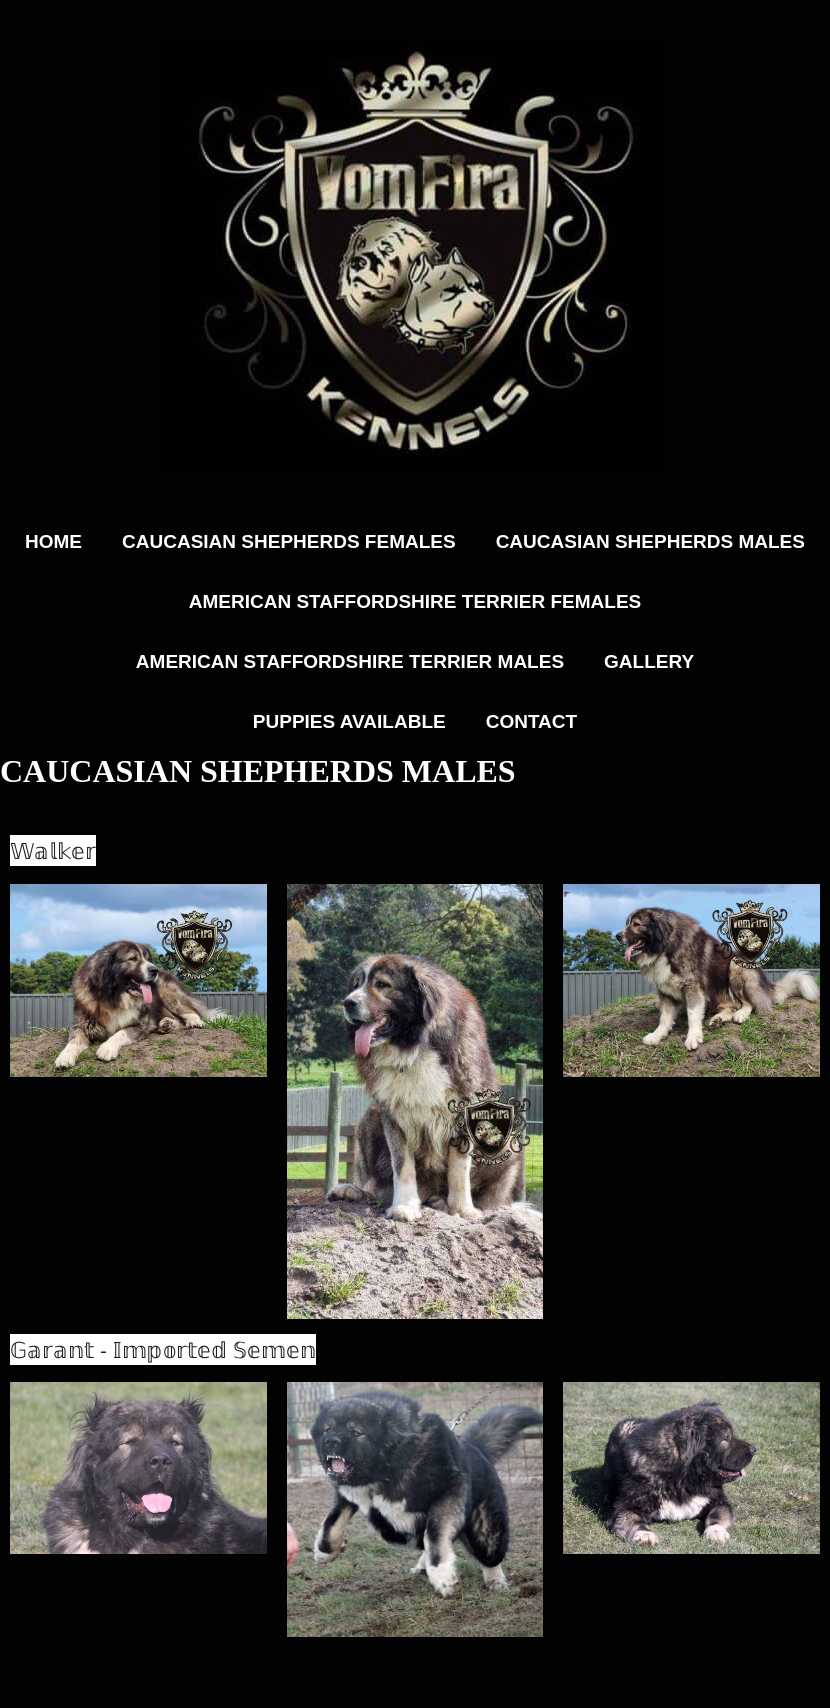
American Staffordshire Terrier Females (415, 601)
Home (53, 541)
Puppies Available (349, 721)
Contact (531, 721)
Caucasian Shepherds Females (289, 541)
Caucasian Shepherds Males (650, 541)
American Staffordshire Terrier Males (350, 661)
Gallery (649, 661)
